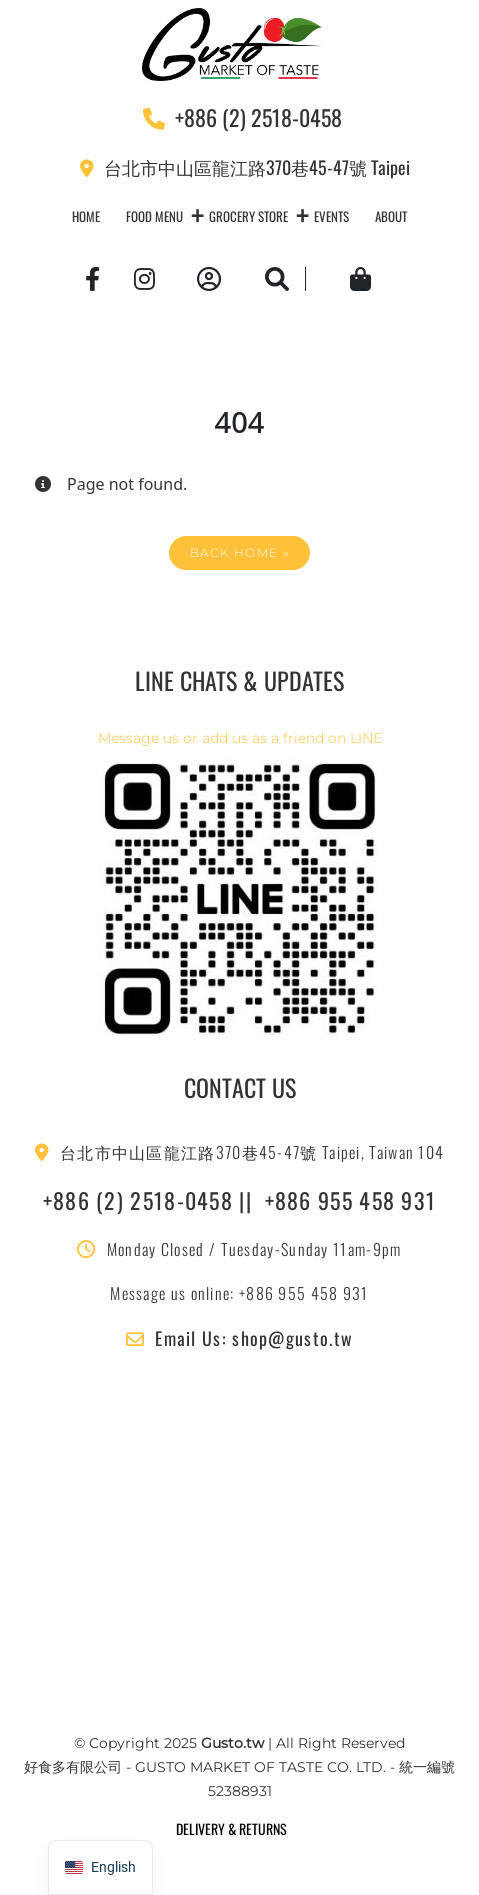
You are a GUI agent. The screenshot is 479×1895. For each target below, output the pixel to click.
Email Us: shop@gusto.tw (239, 1338)
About (391, 216)
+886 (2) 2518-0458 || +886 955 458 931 (240, 1200)
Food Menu (154, 216)
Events (331, 216)
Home (86, 216)
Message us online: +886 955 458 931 (239, 1293)
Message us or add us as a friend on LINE (240, 738)
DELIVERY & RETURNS (231, 1828)
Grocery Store (248, 216)
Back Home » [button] (239, 552)
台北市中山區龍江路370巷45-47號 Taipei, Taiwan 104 (240, 1152)
